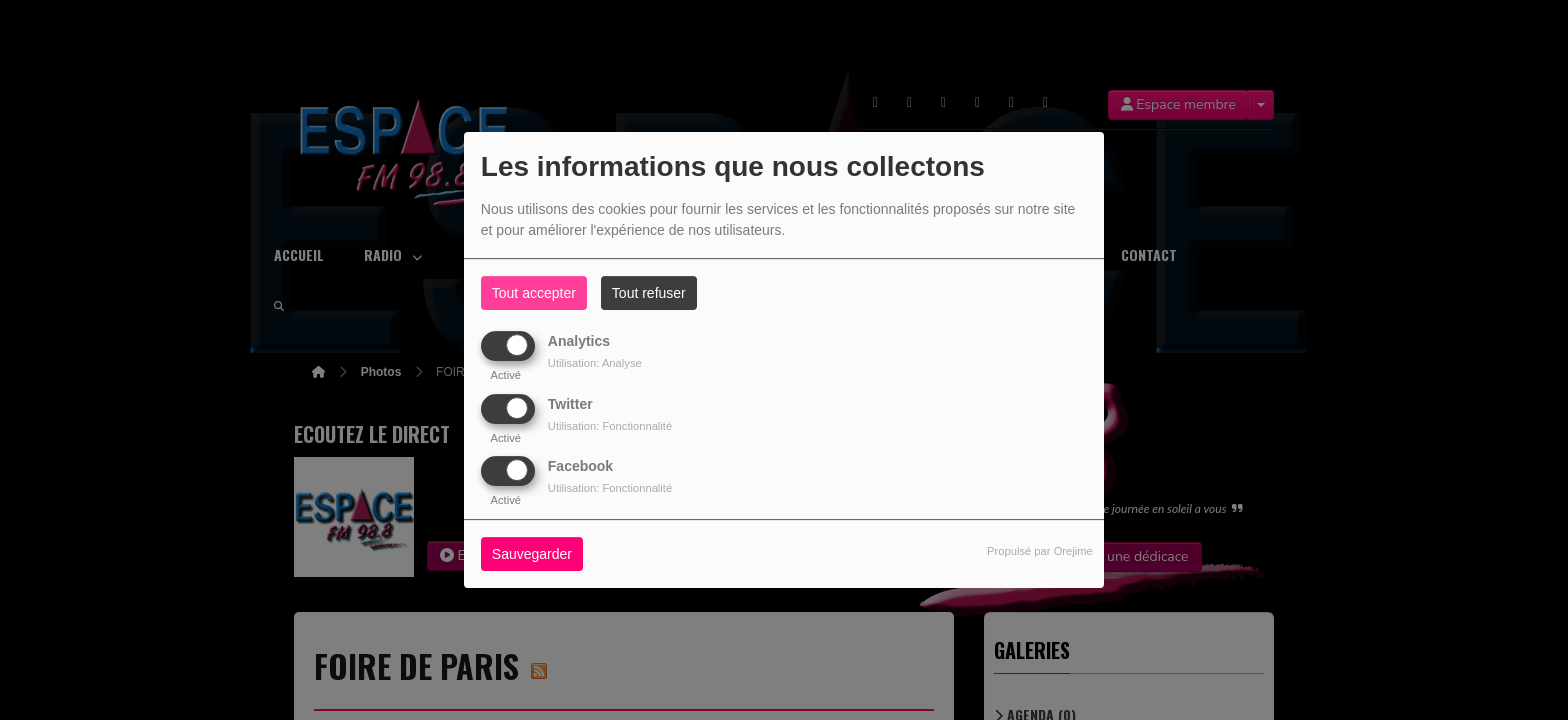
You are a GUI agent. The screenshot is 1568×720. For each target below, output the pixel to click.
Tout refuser (649, 293)
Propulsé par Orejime (1040, 551)
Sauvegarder (532, 554)
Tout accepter (534, 293)
